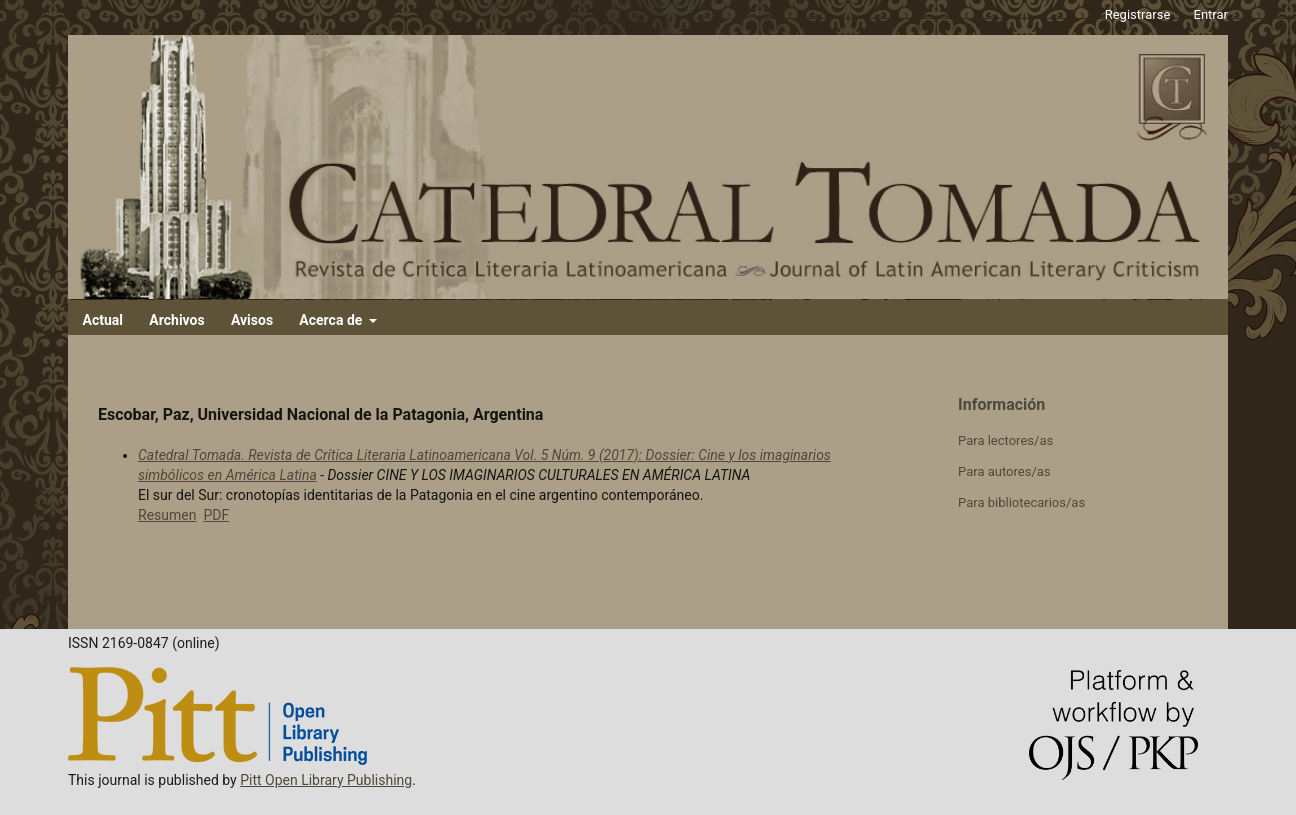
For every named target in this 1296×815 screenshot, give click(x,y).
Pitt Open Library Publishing (326, 780)
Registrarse (1138, 14)
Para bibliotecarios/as (1021, 502)
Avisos (252, 320)
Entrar (1211, 14)
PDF (216, 515)
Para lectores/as (1005, 440)
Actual (103, 320)
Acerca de (332, 320)
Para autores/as (1004, 471)
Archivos (176, 320)
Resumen (167, 515)
